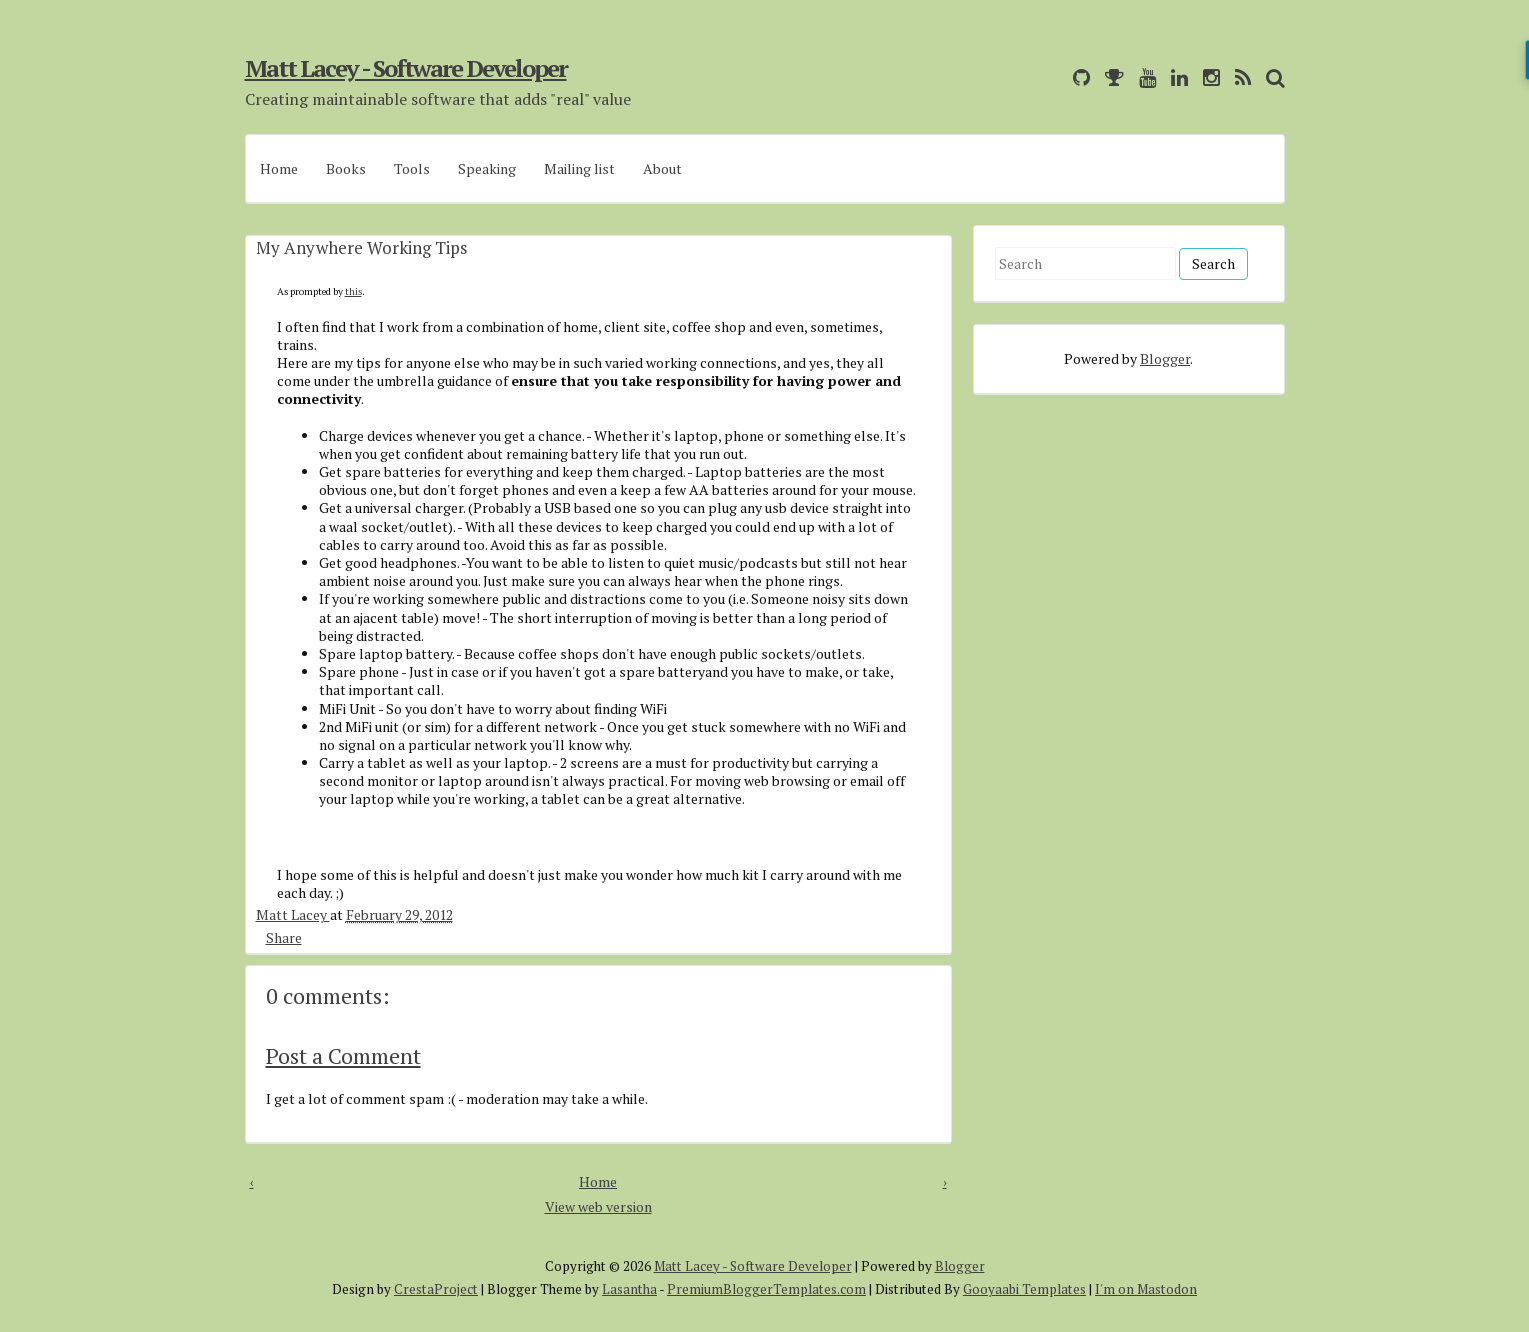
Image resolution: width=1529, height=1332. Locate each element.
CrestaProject (436, 1289)
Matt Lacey (293, 914)
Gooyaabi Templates (1024, 1289)
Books (346, 168)
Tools (412, 168)
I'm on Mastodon (1146, 1289)
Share (284, 937)
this (353, 291)
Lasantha (629, 1289)
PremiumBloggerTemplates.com (766, 1289)
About (662, 168)
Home (279, 168)
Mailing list (579, 168)
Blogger (1165, 358)
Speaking (487, 168)
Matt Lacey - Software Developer (406, 68)
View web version (598, 1206)
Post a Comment (343, 1055)
